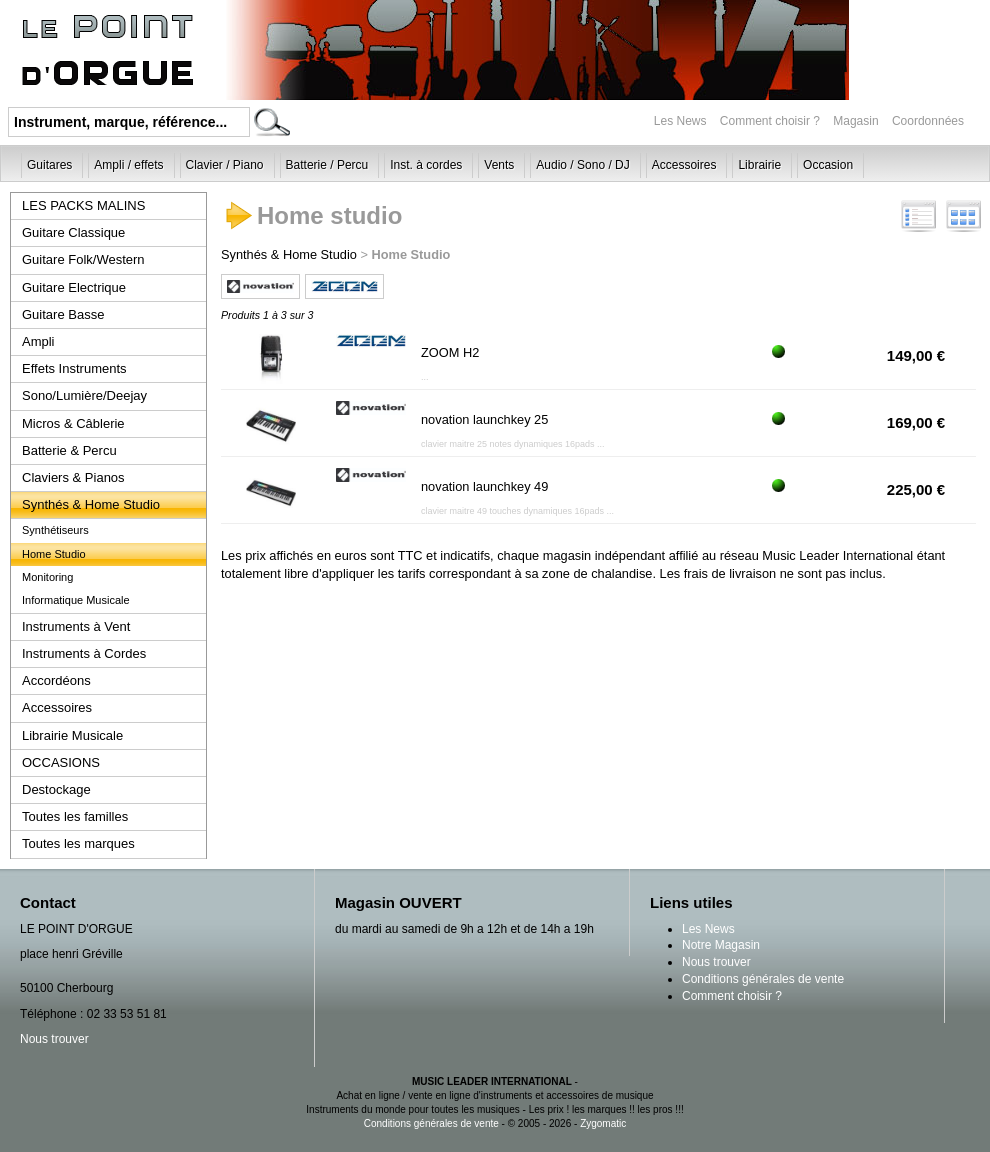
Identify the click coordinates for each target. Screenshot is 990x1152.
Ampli (38, 341)
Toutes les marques (78, 843)
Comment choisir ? (770, 121)
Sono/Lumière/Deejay (84, 395)
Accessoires (684, 165)
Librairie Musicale (72, 735)
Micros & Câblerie (73, 423)
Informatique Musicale (76, 600)
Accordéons (56, 680)
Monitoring (47, 577)
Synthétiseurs (55, 530)
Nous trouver (54, 1039)
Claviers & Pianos (73, 477)
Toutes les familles (75, 816)
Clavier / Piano (225, 165)
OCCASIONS (61, 762)
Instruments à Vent (76, 626)
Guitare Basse (63, 314)
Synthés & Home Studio (91, 504)
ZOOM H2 (450, 352)
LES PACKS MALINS (83, 205)
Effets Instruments (74, 368)
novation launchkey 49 (484, 486)
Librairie (759, 165)
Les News (680, 121)
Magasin (857, 121)
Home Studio (54, 554)
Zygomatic (603, 1123)
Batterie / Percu (327, 165)
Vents (499, 165)
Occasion (828, 165)
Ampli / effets (128, 165)
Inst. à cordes (426, 165)
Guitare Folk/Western (83, 259)
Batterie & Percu (69, 450)
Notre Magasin (721, 945)
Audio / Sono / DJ (582, 165)
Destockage (56, 789)
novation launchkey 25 (484, 419)
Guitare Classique (73, 232)
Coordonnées (928, 121)
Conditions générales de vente (763, 979)
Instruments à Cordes (84, 653)
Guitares (49, 165)
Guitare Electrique (74, 287)
